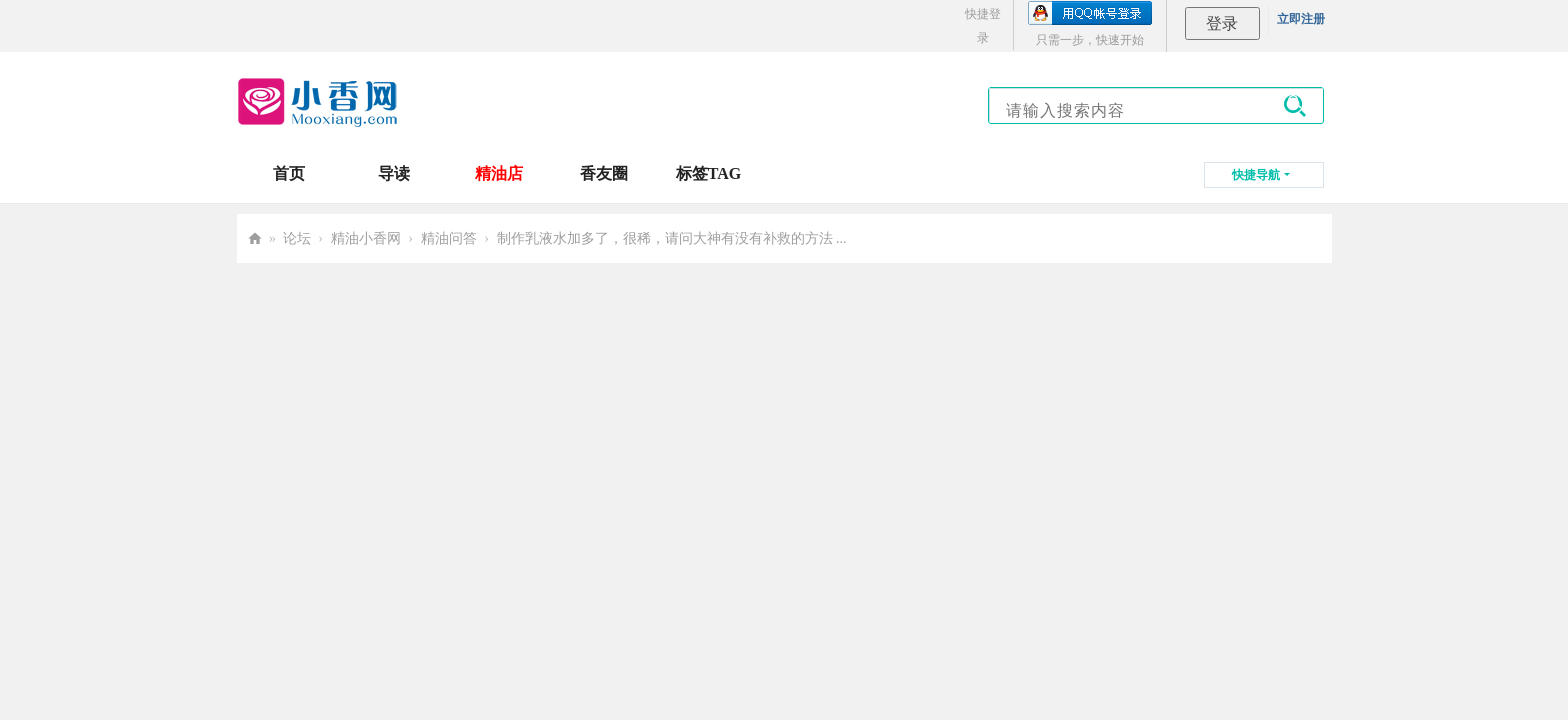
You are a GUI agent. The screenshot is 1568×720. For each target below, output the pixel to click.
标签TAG (708, 173)
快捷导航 (1256, 175)
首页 (289, 173)
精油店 (499, 173)
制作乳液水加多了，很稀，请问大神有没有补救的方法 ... (672, 238)
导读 (394, 173)
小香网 (255, 238)
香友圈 (604, 173)
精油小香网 (366, 238)
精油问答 (449, 238)
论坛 (297, 238)
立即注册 (1301, 19)
